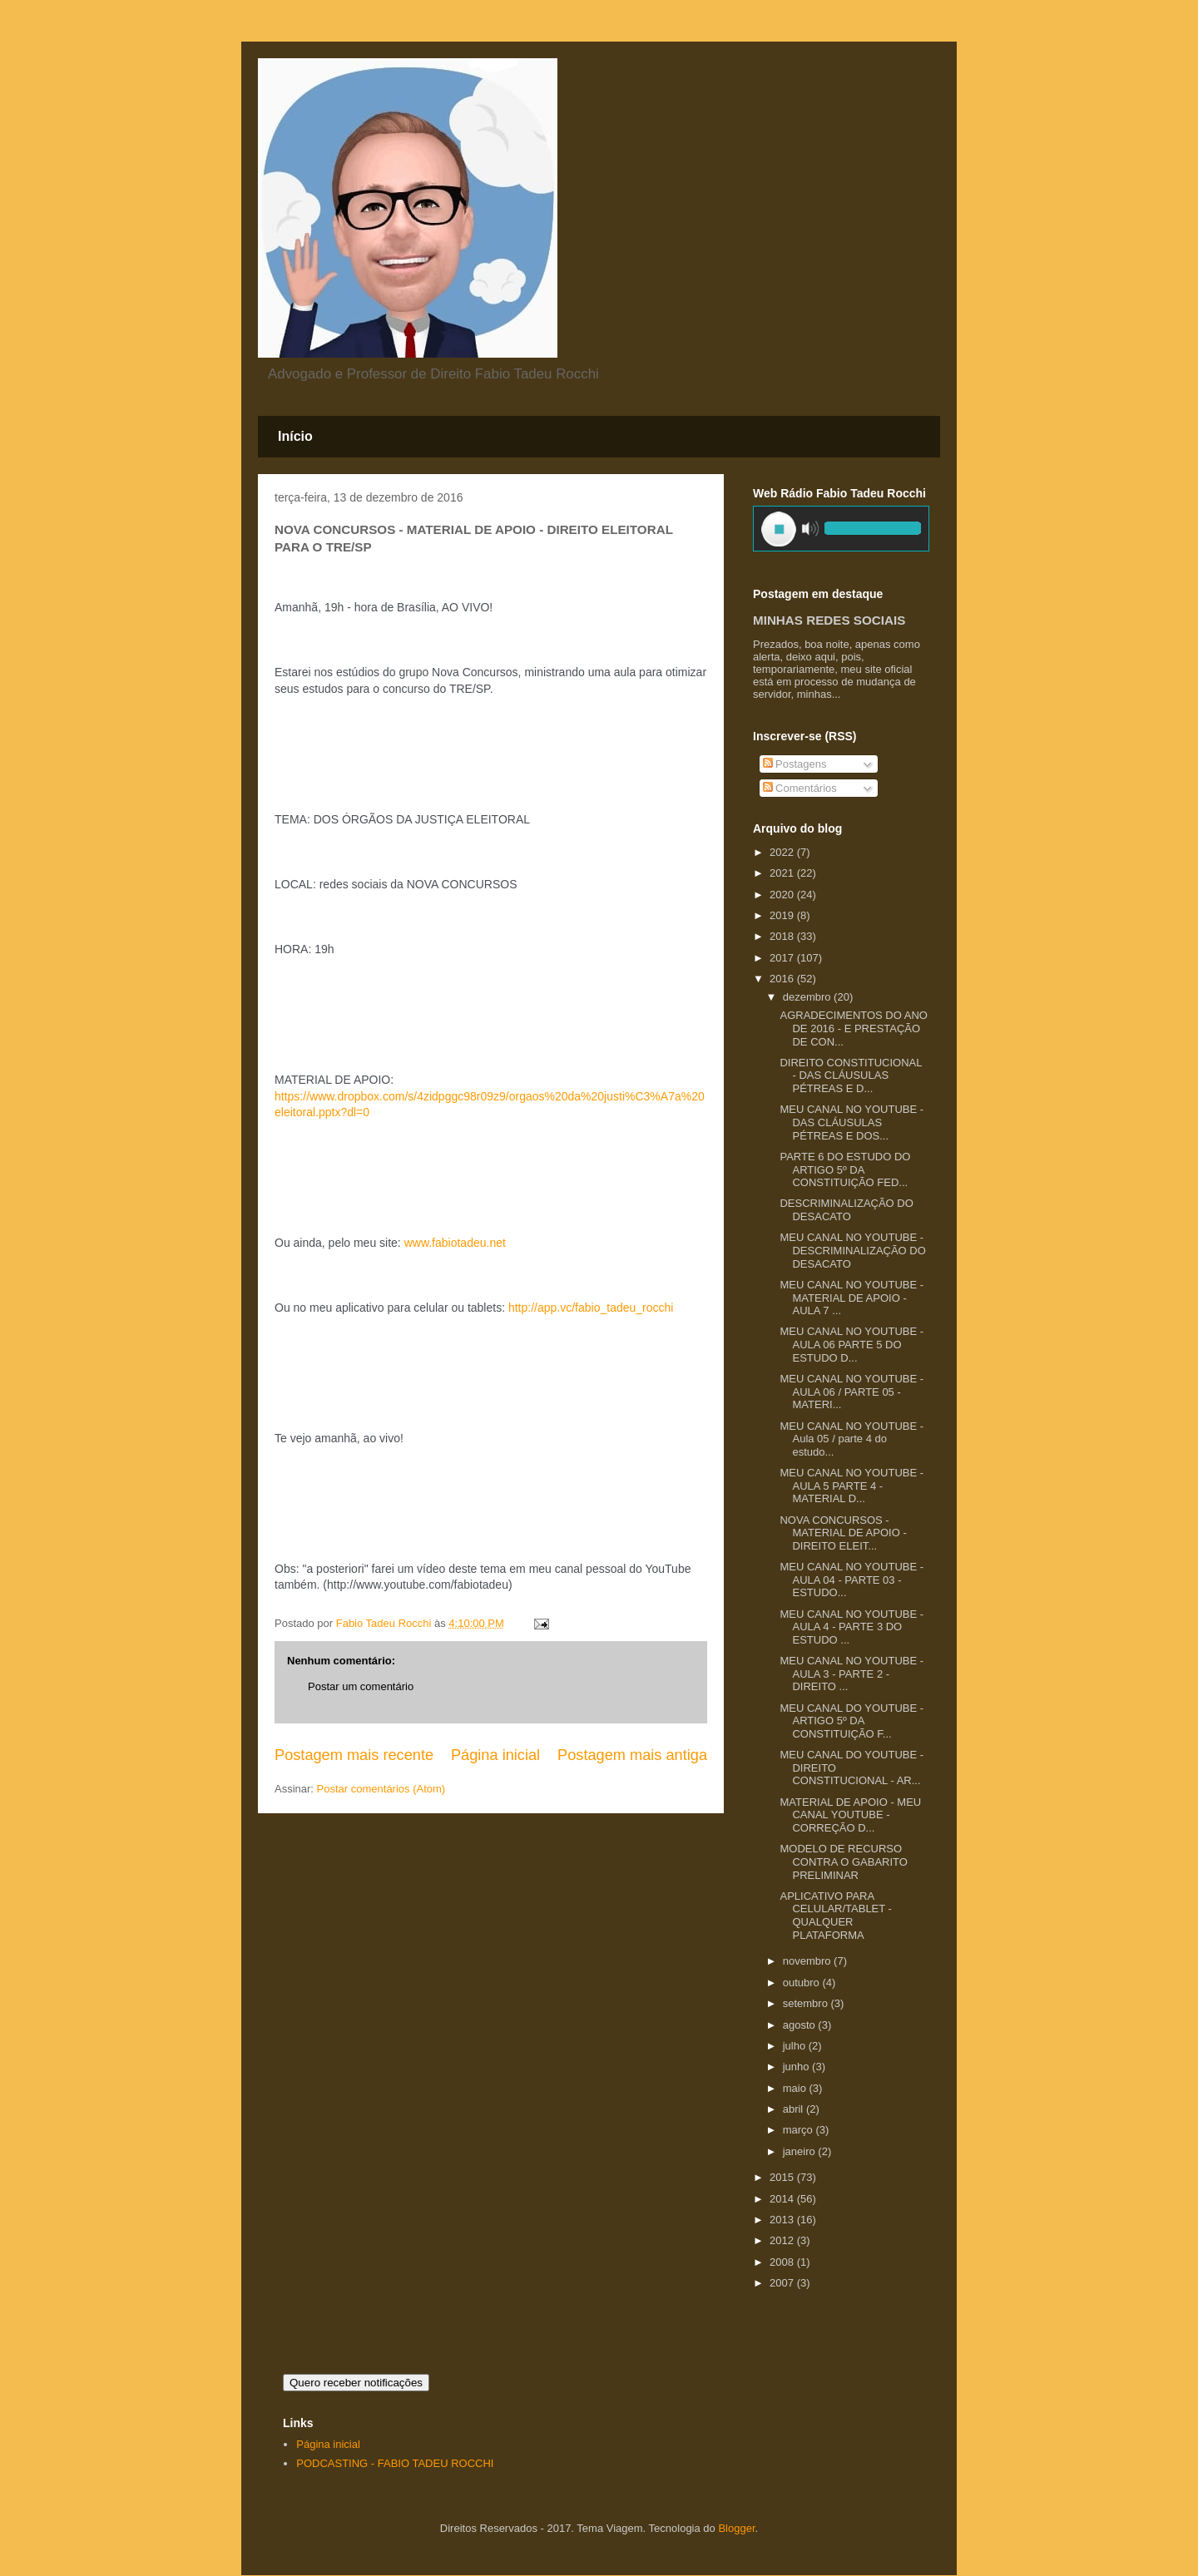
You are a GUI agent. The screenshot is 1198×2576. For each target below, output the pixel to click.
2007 (783, 2283)
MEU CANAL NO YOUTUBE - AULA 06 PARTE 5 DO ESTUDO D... (851, 1344)
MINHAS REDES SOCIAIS (829, 620)
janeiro (801, 2151)
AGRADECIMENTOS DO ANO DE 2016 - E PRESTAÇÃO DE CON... (853, 1028)
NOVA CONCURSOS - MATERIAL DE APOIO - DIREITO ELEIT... (843, 1533)
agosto (801, 2025)
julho (796, 2046)
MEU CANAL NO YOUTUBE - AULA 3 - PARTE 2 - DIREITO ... (851, 1673)
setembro (807, 2003)
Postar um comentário (360, 1686)
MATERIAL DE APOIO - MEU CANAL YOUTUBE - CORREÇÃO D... (850, 1815)
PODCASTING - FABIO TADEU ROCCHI (394, 2463)
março (799, 2130)
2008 (783, 2262)
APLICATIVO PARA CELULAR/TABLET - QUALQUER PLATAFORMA (835, 1915)
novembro (808, 1961)
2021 (783, 873)
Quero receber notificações (356, 2382)
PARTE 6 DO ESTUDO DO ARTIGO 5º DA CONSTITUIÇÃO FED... (845, 1169)
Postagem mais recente (354, 1755)
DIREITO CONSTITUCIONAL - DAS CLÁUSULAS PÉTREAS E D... (850, 1075)
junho (797, 2066)
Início (295, 436)
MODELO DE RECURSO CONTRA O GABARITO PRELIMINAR (843, 1861)
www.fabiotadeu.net (455, 1242)
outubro (803, 1982)
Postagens (795, 764)
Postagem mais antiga (632, 1755)
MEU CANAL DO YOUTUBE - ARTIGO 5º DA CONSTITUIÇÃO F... (851, 1721)
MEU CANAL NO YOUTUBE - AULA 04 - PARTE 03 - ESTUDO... (851, 1579)
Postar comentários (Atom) (381, 1788)
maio (796, 2088)
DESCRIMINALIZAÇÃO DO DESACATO (846, 1210)
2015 (783, 2177)
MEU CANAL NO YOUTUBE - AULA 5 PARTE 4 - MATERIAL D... (851, 1485)
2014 (783, 2199)
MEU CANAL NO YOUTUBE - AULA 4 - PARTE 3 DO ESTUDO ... (851, 1627)
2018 (783, 936)
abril (794, 2109)
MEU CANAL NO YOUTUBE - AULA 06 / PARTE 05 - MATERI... (851, 1391)
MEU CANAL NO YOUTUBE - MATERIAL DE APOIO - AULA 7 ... (851, 1297)
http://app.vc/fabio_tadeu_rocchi (590, 1307)
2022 (783, 852)
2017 (783, 958)
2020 (783, 894)
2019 (783, 915)
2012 (783, 2240)
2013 (783, 2219)
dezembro (808, 997)
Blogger (736, 2528)
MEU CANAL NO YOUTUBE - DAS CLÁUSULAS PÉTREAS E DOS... (851, 1122)
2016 (783, 978)
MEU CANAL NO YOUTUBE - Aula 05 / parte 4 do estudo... (851, 1439)
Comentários (800, 788)
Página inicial (495, 1755)
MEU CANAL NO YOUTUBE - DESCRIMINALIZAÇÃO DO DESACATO (852, 1250)
